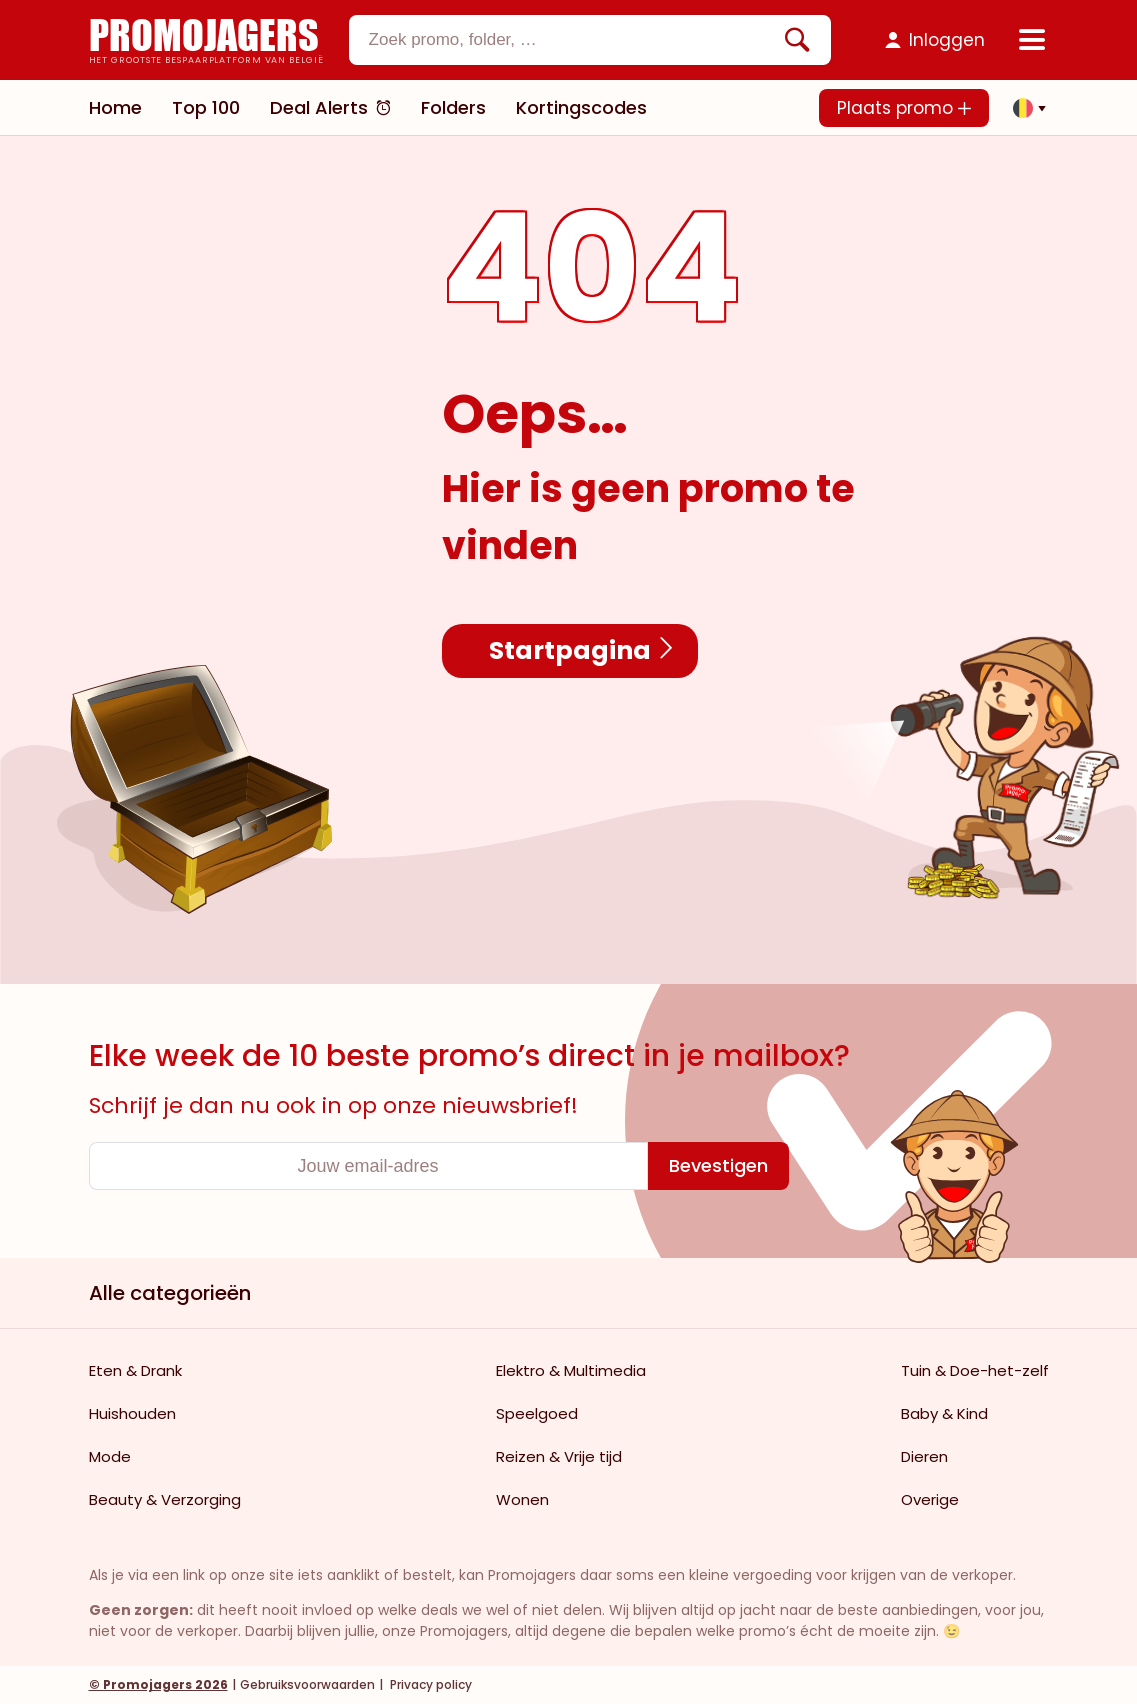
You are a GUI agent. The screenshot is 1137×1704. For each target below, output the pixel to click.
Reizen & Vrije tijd (559, 1456)
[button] (1024, 108)
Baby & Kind (944, 1413)
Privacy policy (429, 1684)
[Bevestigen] (718, 1166)
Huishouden (132, 1413)
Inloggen (947, 40)
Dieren (924, 1456)
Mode (110, 1456)
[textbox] (573, 40)
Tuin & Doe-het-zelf (975, 1370)
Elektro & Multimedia (571, 1370)
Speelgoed (537, 1413)
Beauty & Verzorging (165, 1499)
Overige (930, 1499)
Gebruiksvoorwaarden (307, 1684)
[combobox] (590, 40)
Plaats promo (904, 108)
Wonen (522, 1499)
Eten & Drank (135, 1370)
